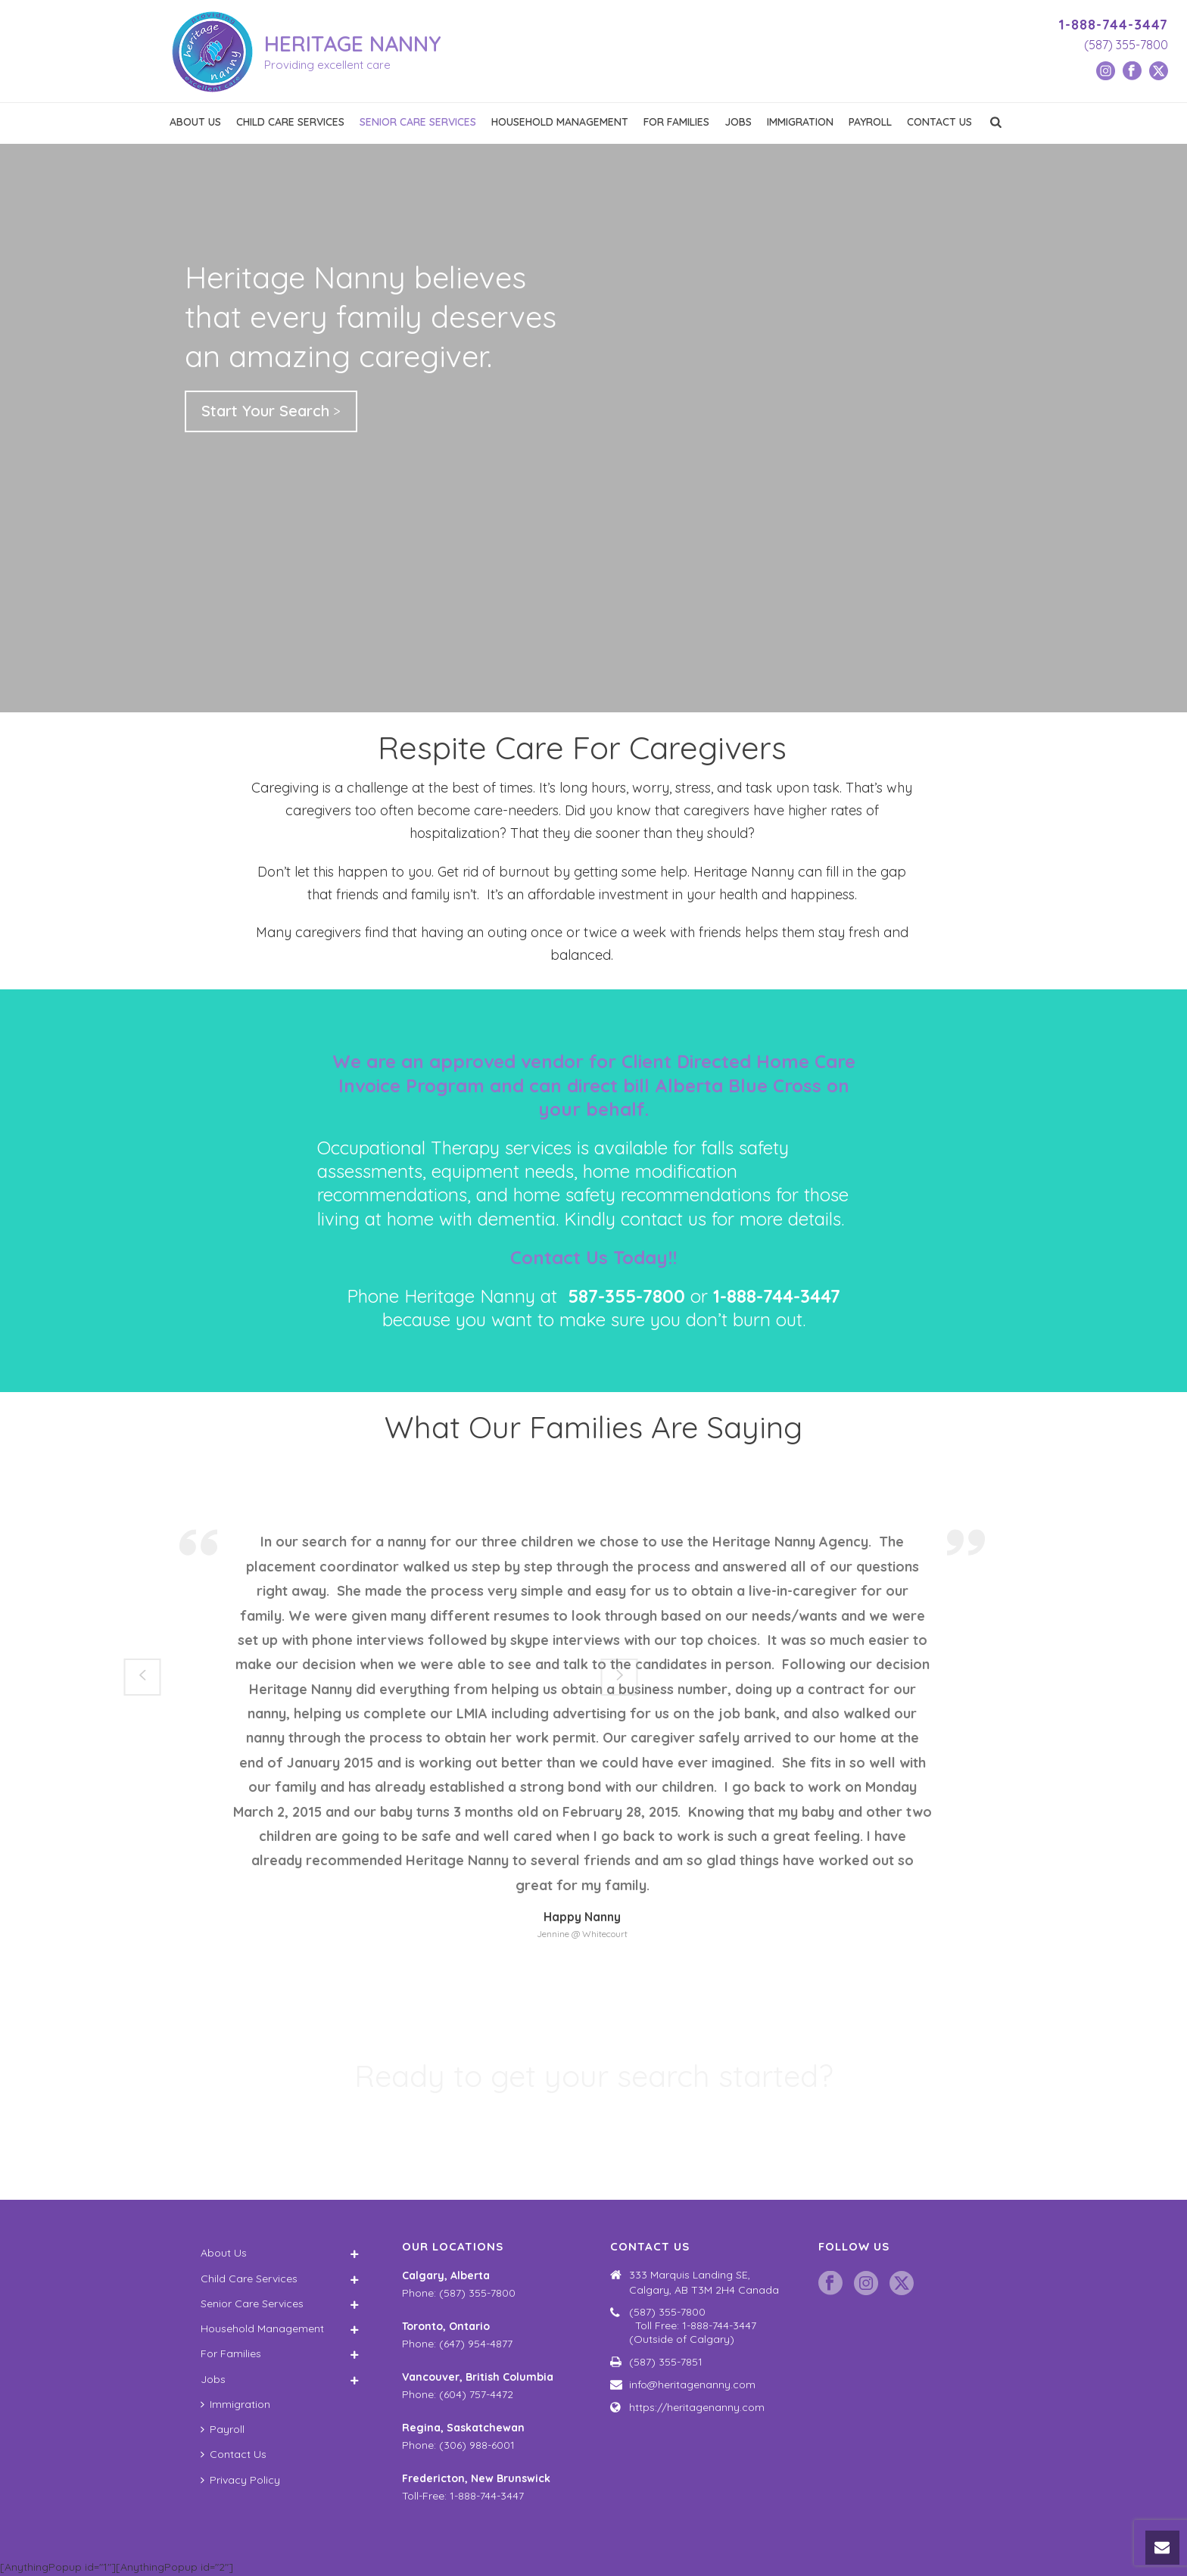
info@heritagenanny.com (692, 2384)
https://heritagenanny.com (697, 2407)
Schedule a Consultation (587, 2130)
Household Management (559, 122)
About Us (195, 122)
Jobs (738, 122)
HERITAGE (352, 43)
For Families (676, 122)
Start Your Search (265, 410)
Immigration (800, 122)
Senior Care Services (418, 122)
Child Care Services (290, 122)
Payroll (870, 122)
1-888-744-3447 (1113, 24)
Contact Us (939, 122)
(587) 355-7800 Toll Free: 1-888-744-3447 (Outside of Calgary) (705, 2325)
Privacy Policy (240, 2480)
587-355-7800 (626, 1296)
